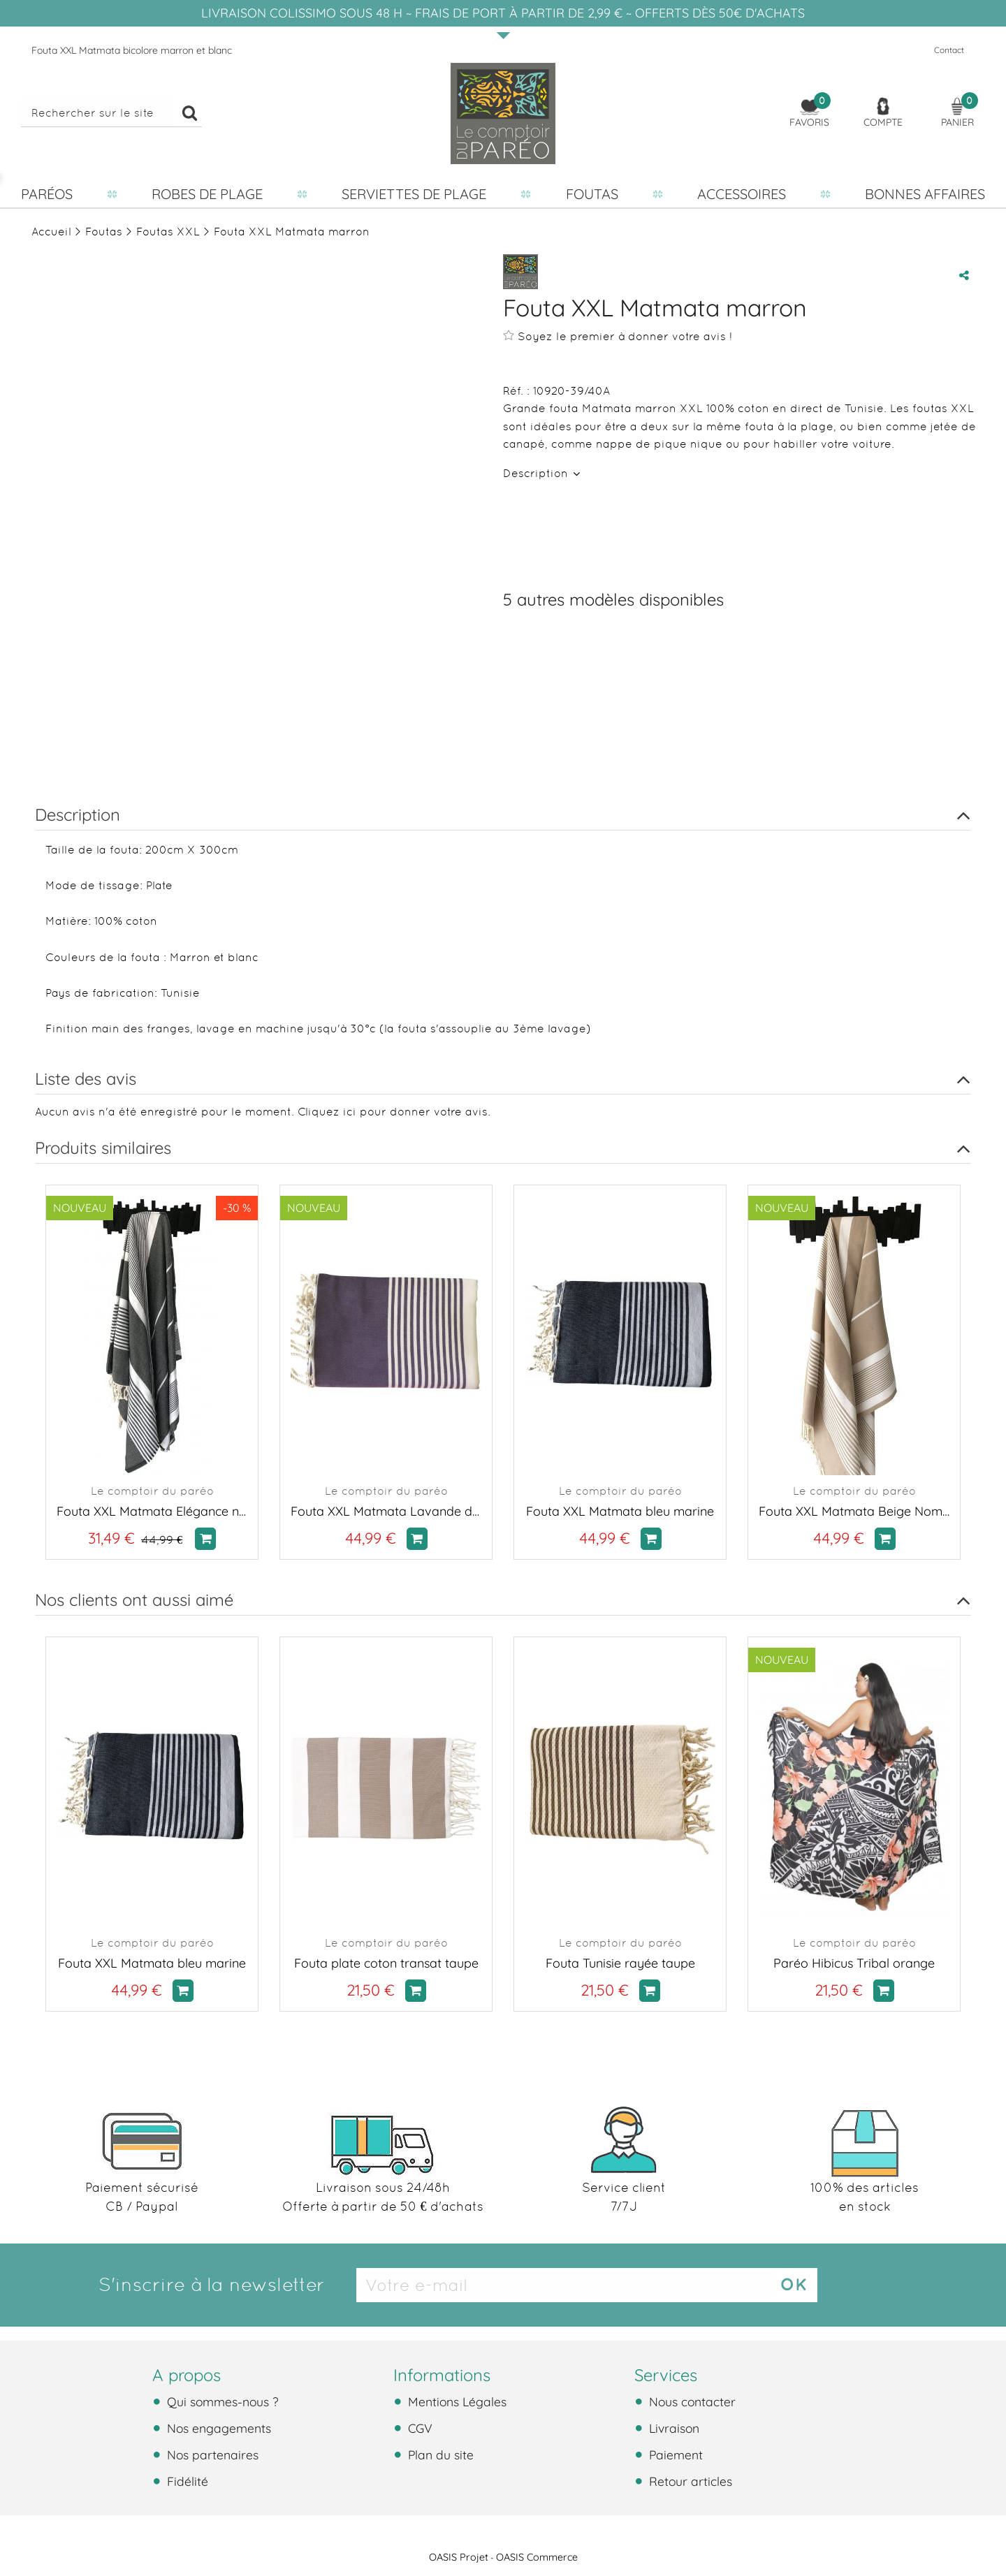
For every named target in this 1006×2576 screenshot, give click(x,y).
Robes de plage (207, 194)
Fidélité (185, 2481)
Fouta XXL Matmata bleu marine (620, 1511)
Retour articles (689, 2481)
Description (537, 473)
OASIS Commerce (537, 2557)
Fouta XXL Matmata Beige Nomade (854, 1511)
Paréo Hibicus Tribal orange (854, 1963)
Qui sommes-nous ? (221, 2401)
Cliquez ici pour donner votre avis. (394, 1111)
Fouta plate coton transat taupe (386, 1963)
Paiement (674, 2454)
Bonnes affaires (925, 194)
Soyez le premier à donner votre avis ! (617, 336)
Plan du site (439, 2454)
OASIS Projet (458, 2557)
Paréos (47, 194)
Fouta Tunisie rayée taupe (620, 1963)
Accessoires (741, 194)
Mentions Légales (455, 2401)
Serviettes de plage (414, 194)
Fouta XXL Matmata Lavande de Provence (386, 1511)
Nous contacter (691, 2401)
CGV (418, 2428)
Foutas (592, 194)
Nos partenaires (210, 2454)
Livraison (672, 2428)
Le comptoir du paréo (152, 1491)
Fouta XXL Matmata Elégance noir (152, 1511)
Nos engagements (217, 2428)
